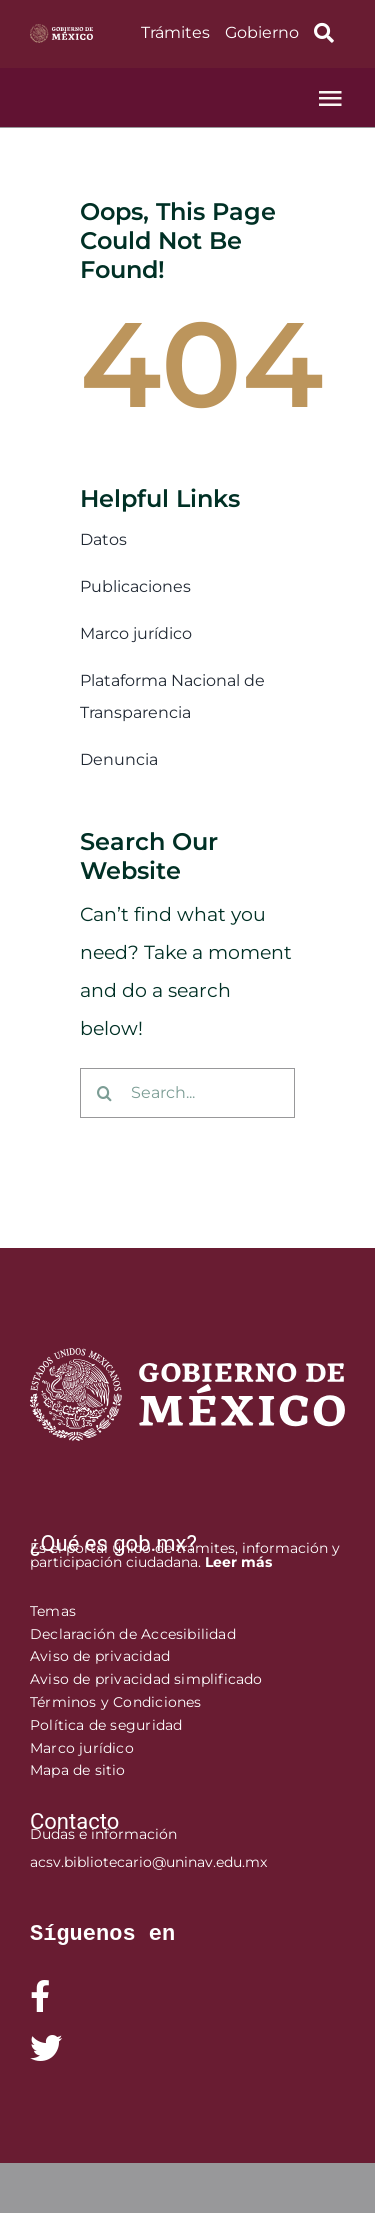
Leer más (238, 1562)
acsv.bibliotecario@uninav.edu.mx (148, 1862)
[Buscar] (105, 1093)
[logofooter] (187, 1357)
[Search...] (187, 1093)
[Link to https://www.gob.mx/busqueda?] (325, 33)
